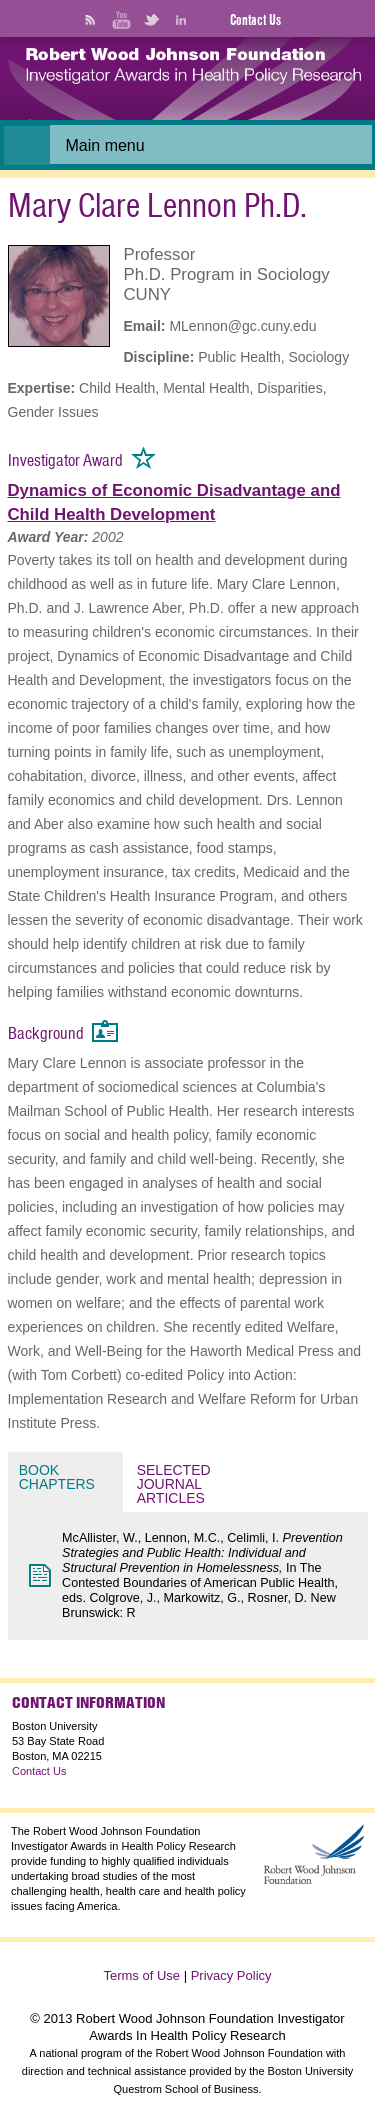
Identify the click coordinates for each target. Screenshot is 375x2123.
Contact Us (255, 20)
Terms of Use (141, 1975)
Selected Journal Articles (176, 1484)
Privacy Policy (231, 1975)
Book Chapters (57, 1477)
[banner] (193, 74)
